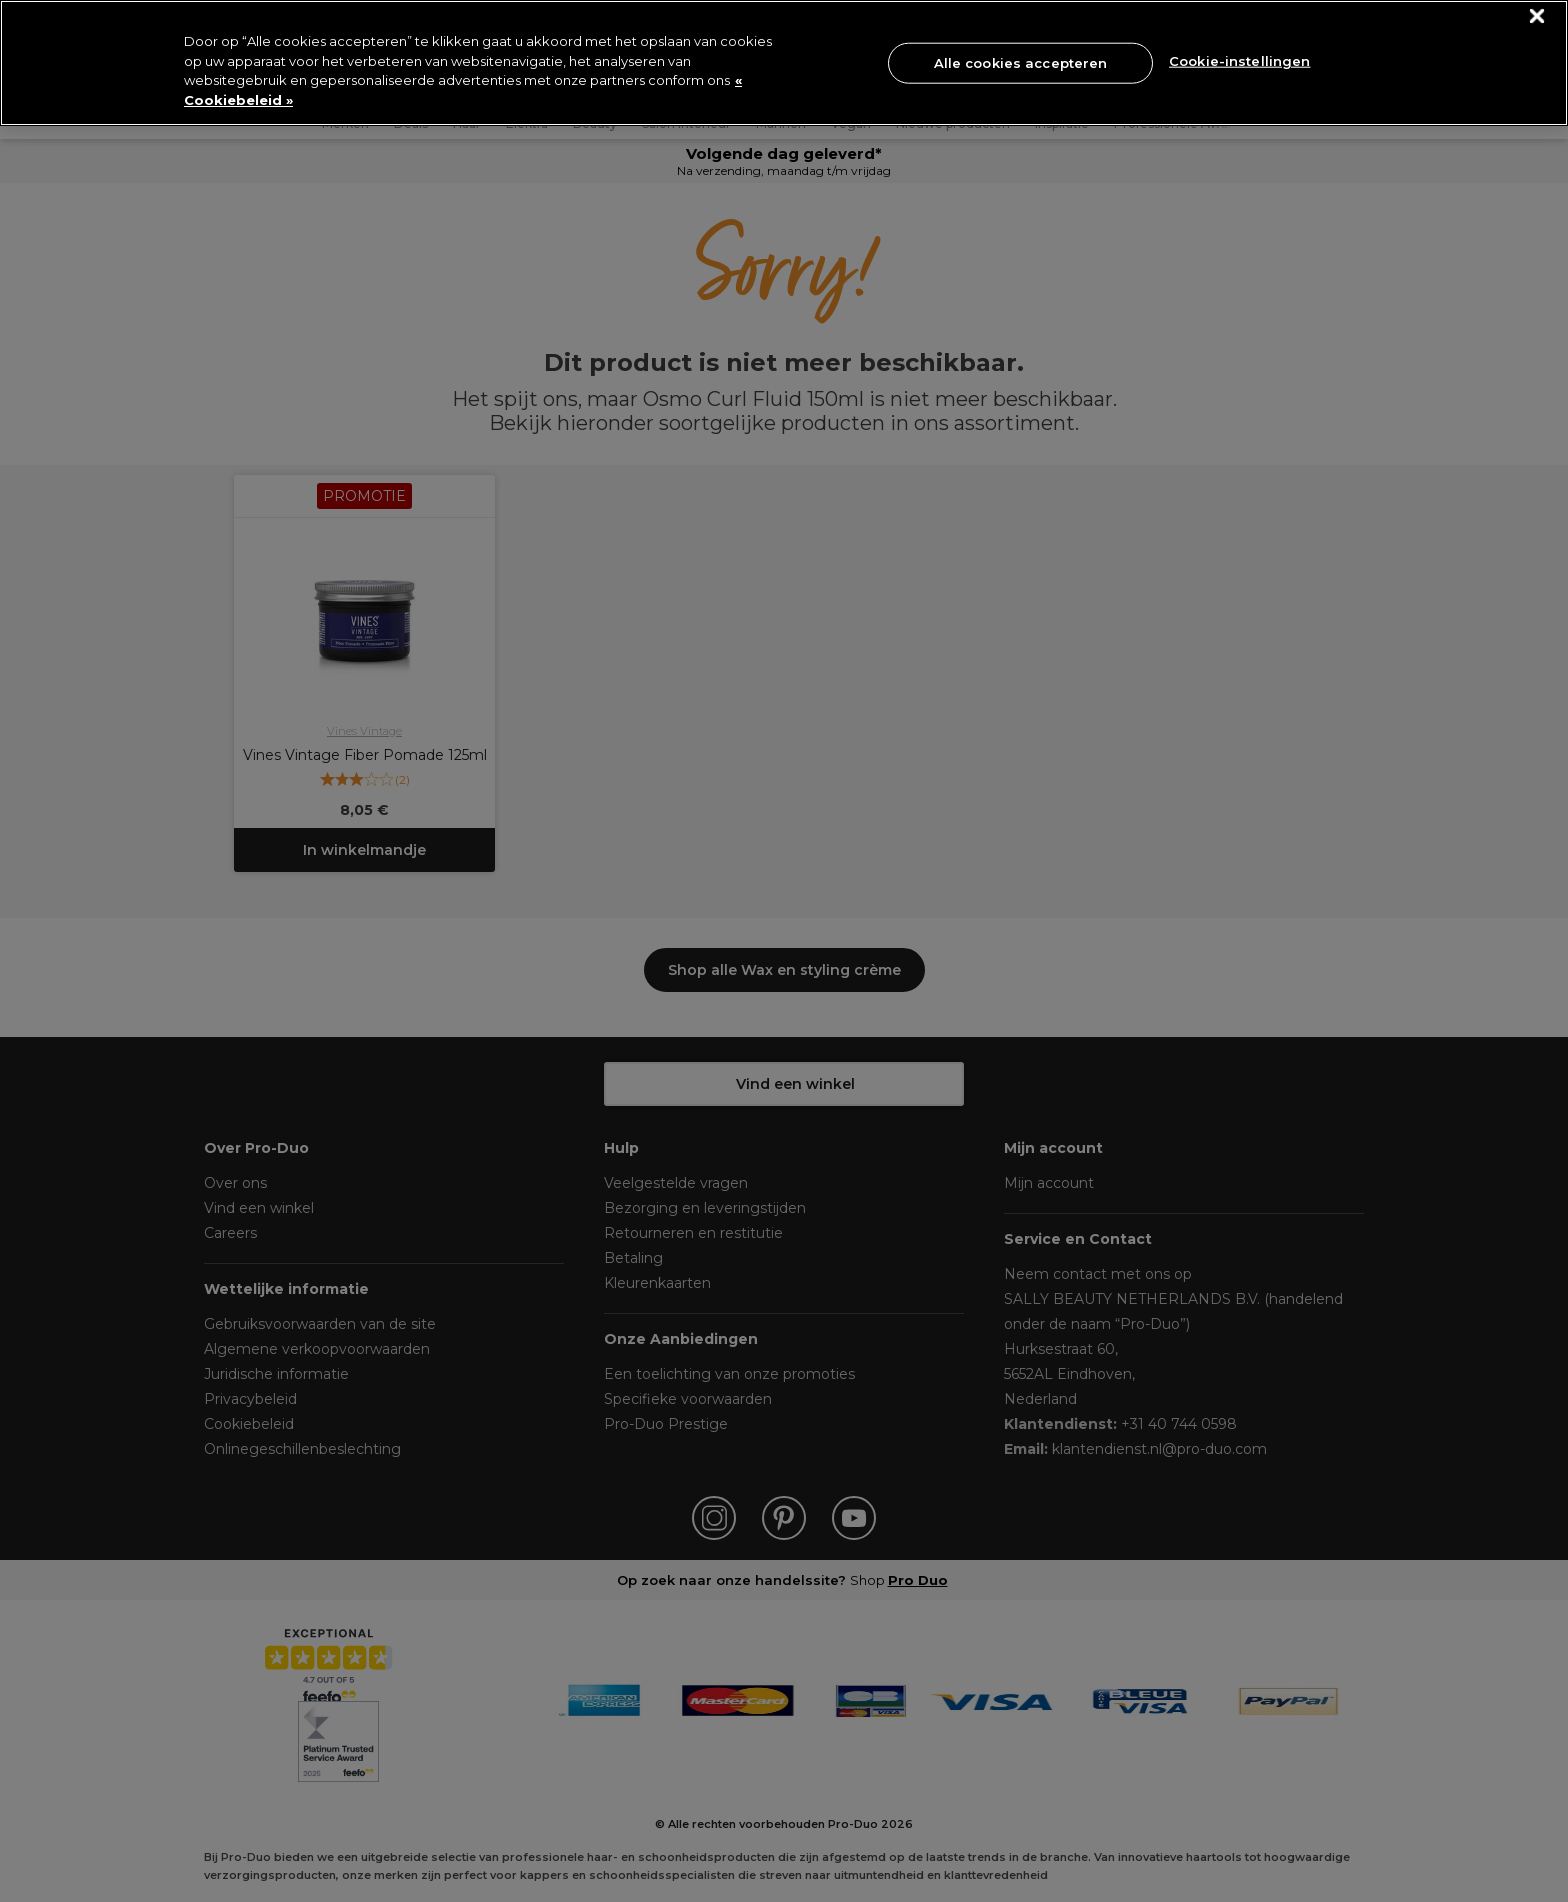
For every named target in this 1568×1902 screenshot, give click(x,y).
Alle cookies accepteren (1021, 62)
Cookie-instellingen (1239, 61)
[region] (784, 63)
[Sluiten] (1537, 16)
